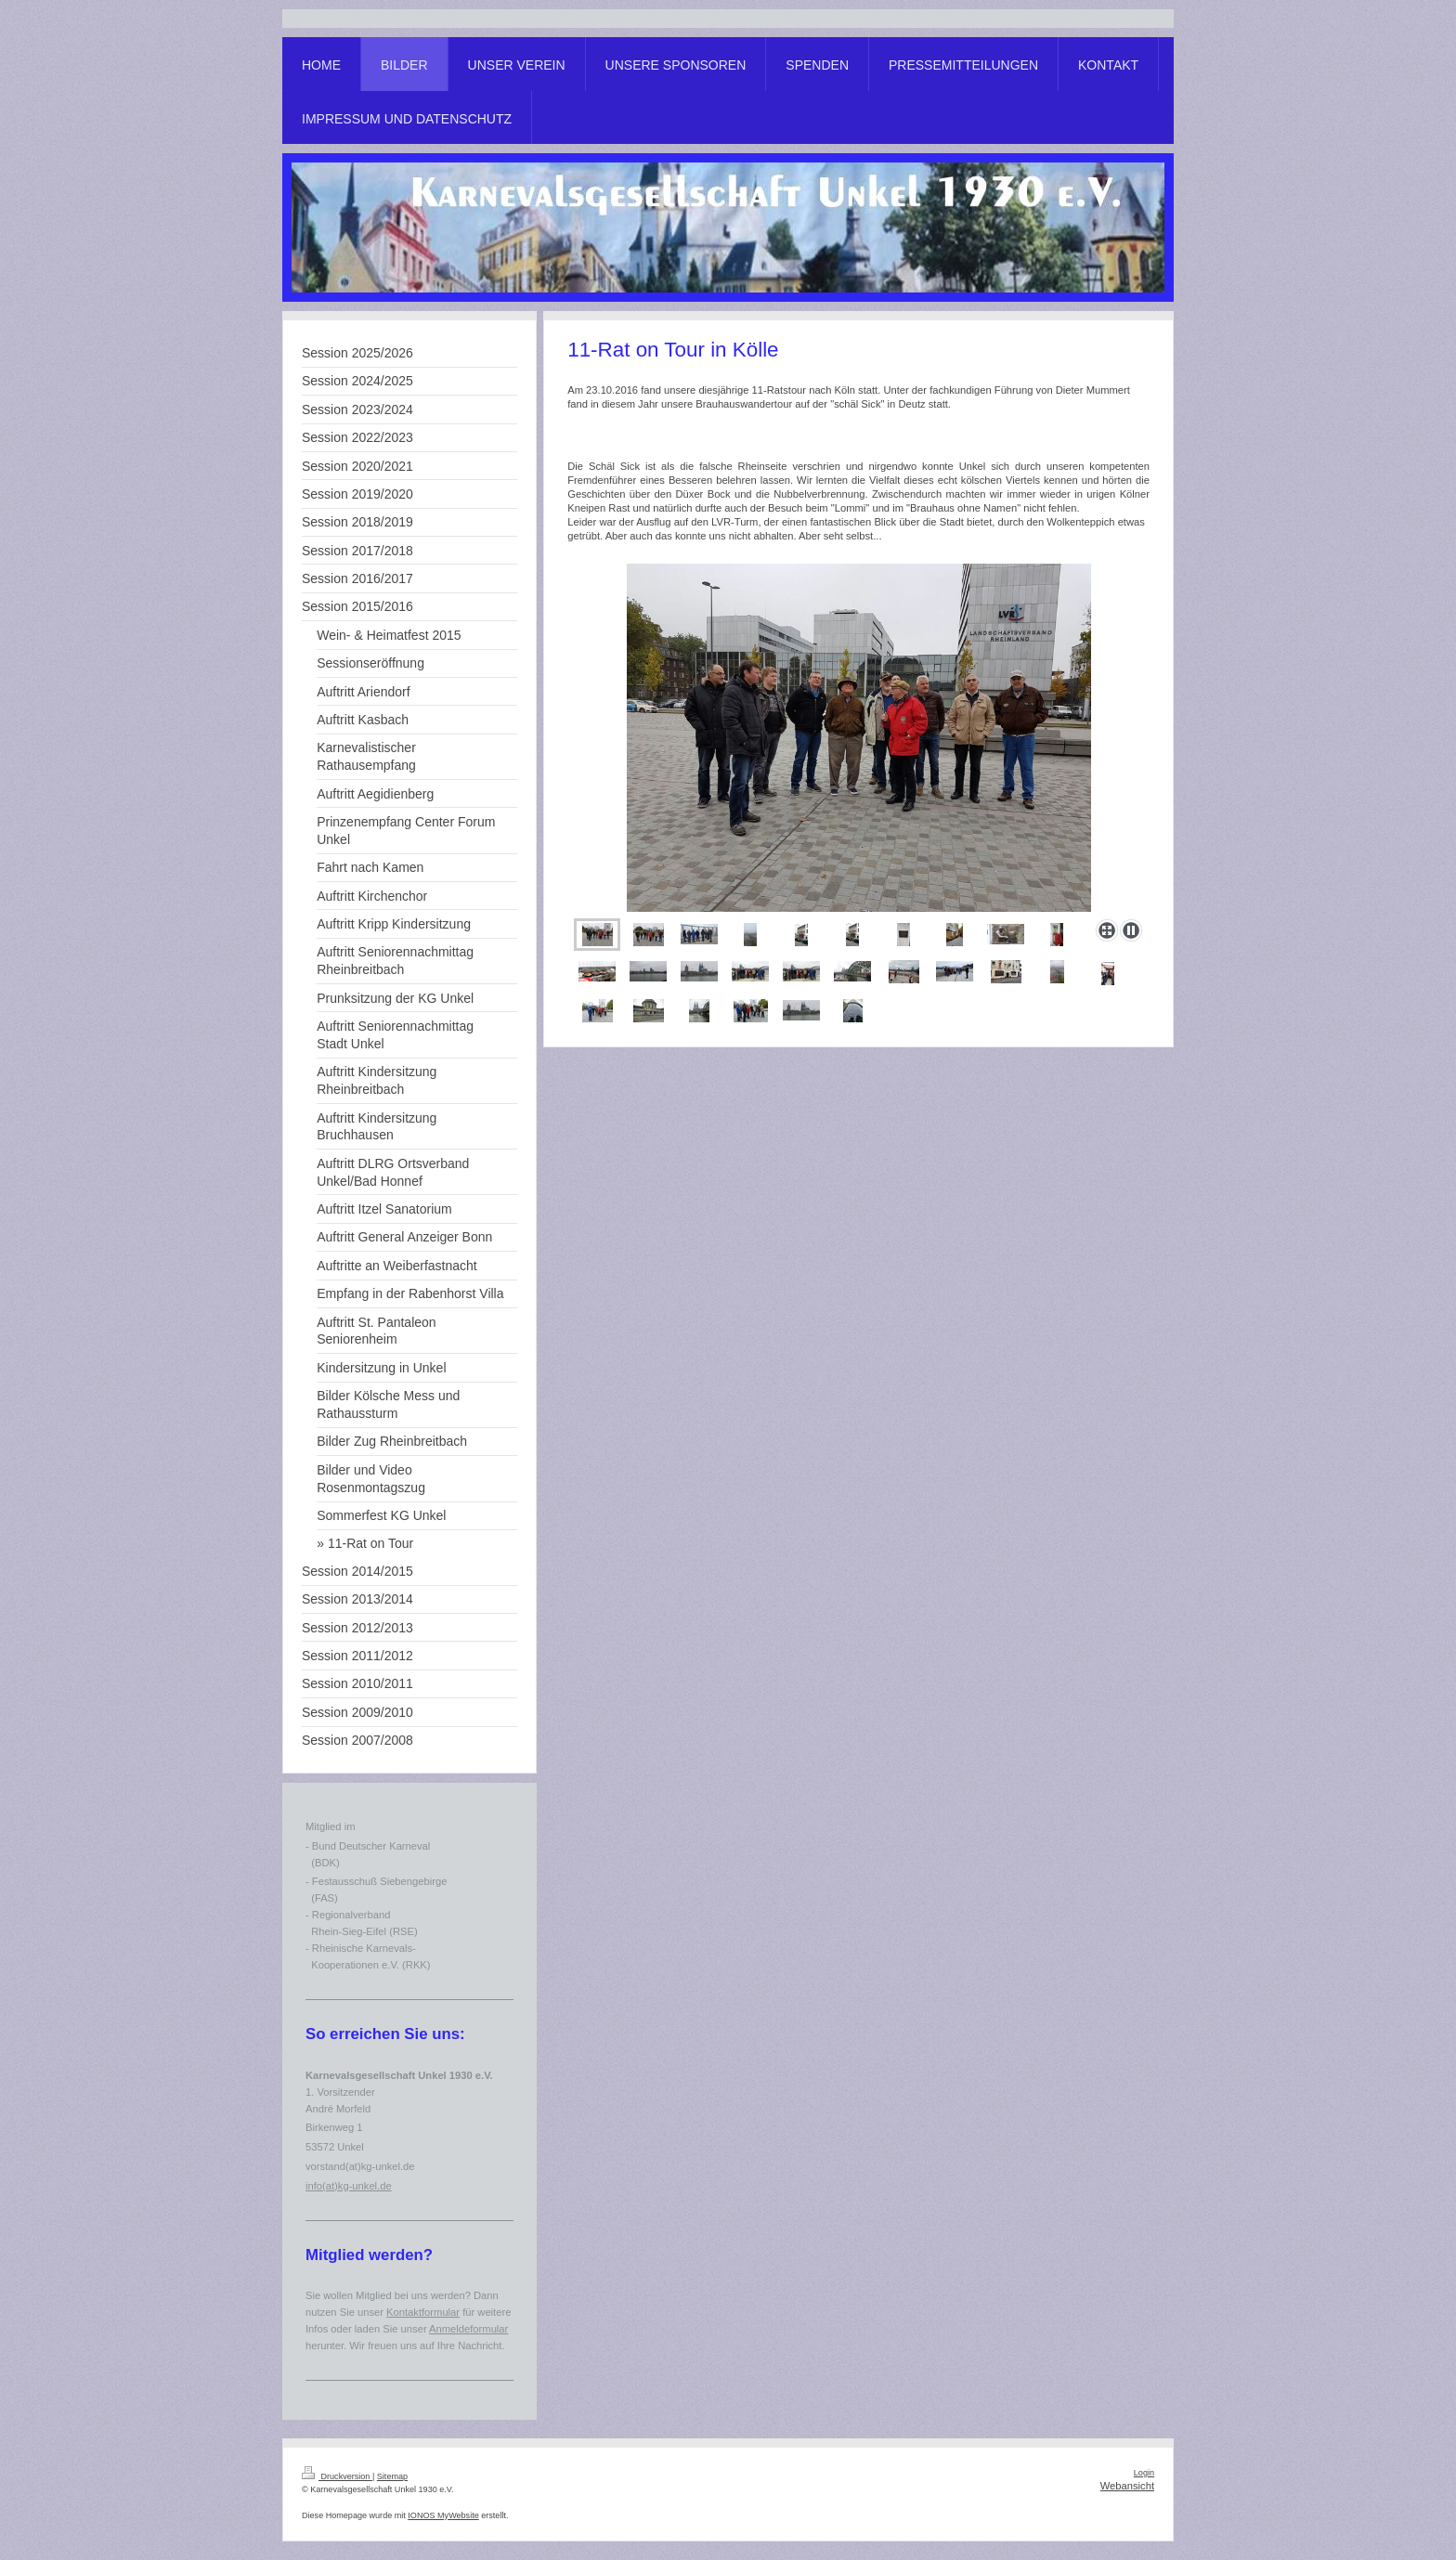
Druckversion (337, 2476)
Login (1144, 2472)
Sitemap (392, 2476)
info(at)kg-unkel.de (349, 2185)
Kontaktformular (423, 2312)
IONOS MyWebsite (443, 2515)
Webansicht (1127, 2485)
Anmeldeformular (468, 2328)
